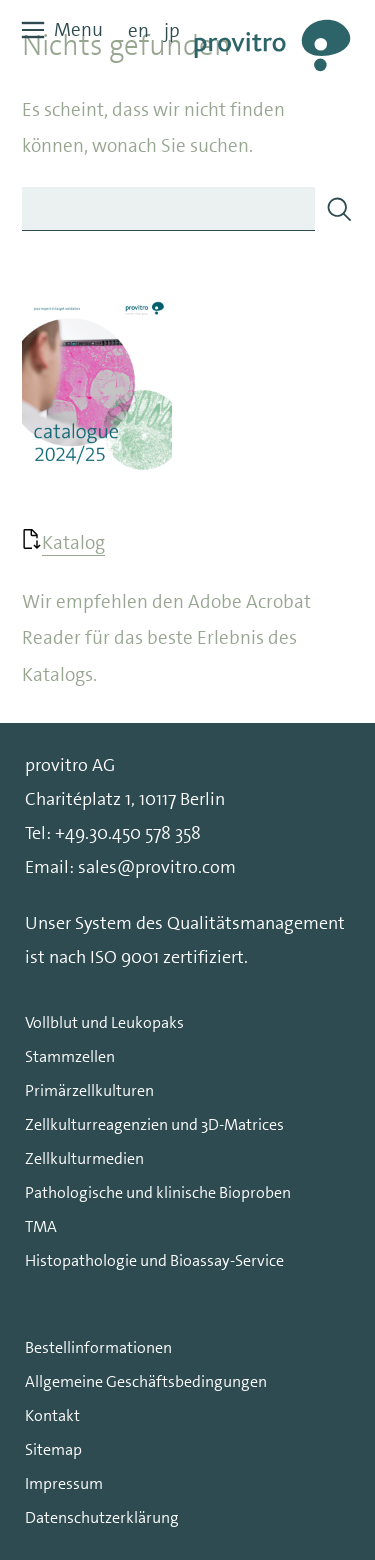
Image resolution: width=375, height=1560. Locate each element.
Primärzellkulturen (89, 1090)
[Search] (339, 209)
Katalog (73, 542)
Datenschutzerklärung (102, 1517)
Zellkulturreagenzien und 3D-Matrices (154, 1124)
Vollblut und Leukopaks (104, 1022)
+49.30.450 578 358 (128, 833)
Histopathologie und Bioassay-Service (154, 1260)
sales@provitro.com (157, 867)
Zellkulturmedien (84, 1158)
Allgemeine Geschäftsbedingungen (146, 1381)
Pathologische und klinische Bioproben (158, 1192)
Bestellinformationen (98, 1347)
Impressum (64, 1483)
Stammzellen (70, 1056)
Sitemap (53, 1449)
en (138, 30)
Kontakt (52, 1415)
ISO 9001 (124, 957)
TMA (41, 1226)
